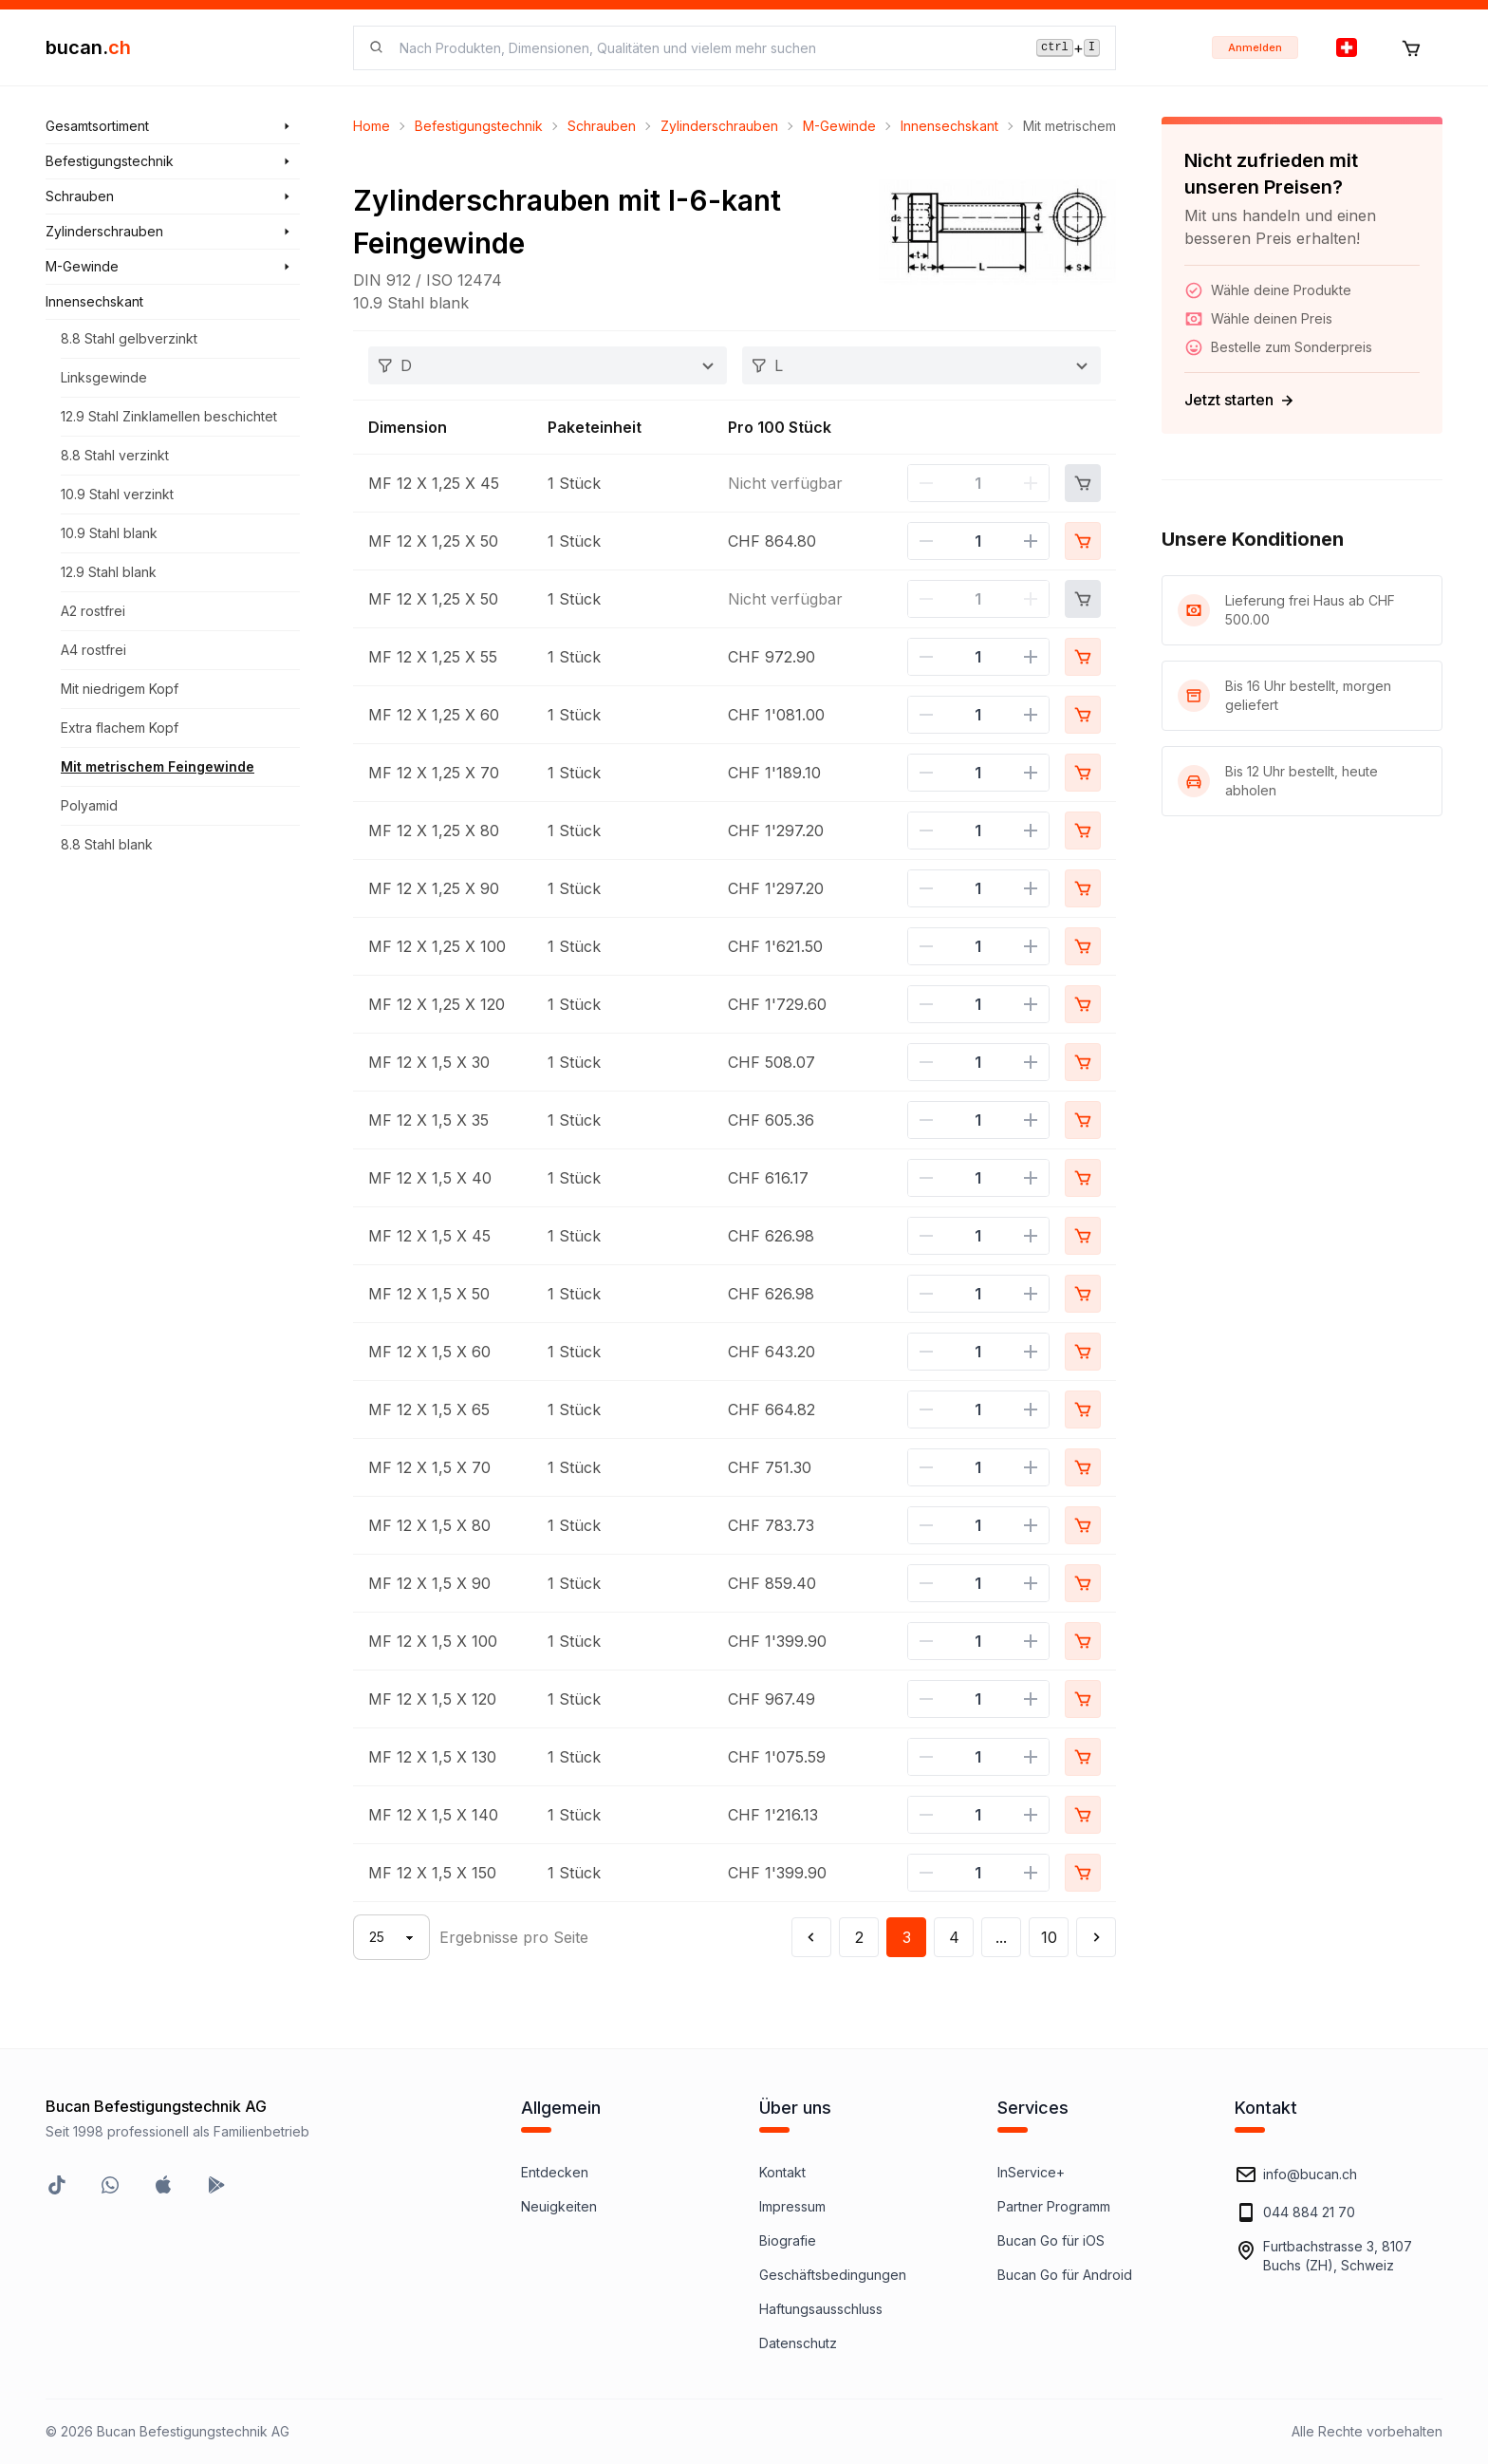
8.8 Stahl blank (107, 844)
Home (371, 126)
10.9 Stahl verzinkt (117, 494)
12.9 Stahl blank (109, 572)
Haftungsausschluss (821, 2309)
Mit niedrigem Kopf (119, 689)
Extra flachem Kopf (119, 727)
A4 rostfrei (93, 650)
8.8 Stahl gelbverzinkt (129, 338)
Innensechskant (949, 126)
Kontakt (782, 2172)
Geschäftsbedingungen (832, 2275)
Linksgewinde (104, 377)
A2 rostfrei (93, 611)
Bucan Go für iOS (1051, 2240)
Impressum (792, 2206)
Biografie (787, 2240)
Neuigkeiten (559, 2206)
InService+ (1031, 2172)
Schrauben (601, 126)
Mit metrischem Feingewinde (157, 766)
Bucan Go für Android (1064, 2275)
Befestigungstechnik (479, 126)
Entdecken (554, 2172)
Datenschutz (798, 2343)
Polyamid (89, 805)
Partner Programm (1053, 2206)
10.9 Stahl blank (109, 533)
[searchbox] (706, 48)
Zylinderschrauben (719, 126)
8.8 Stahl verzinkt (115, 455)
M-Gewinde (839, 126)
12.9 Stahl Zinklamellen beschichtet (169, 416)
